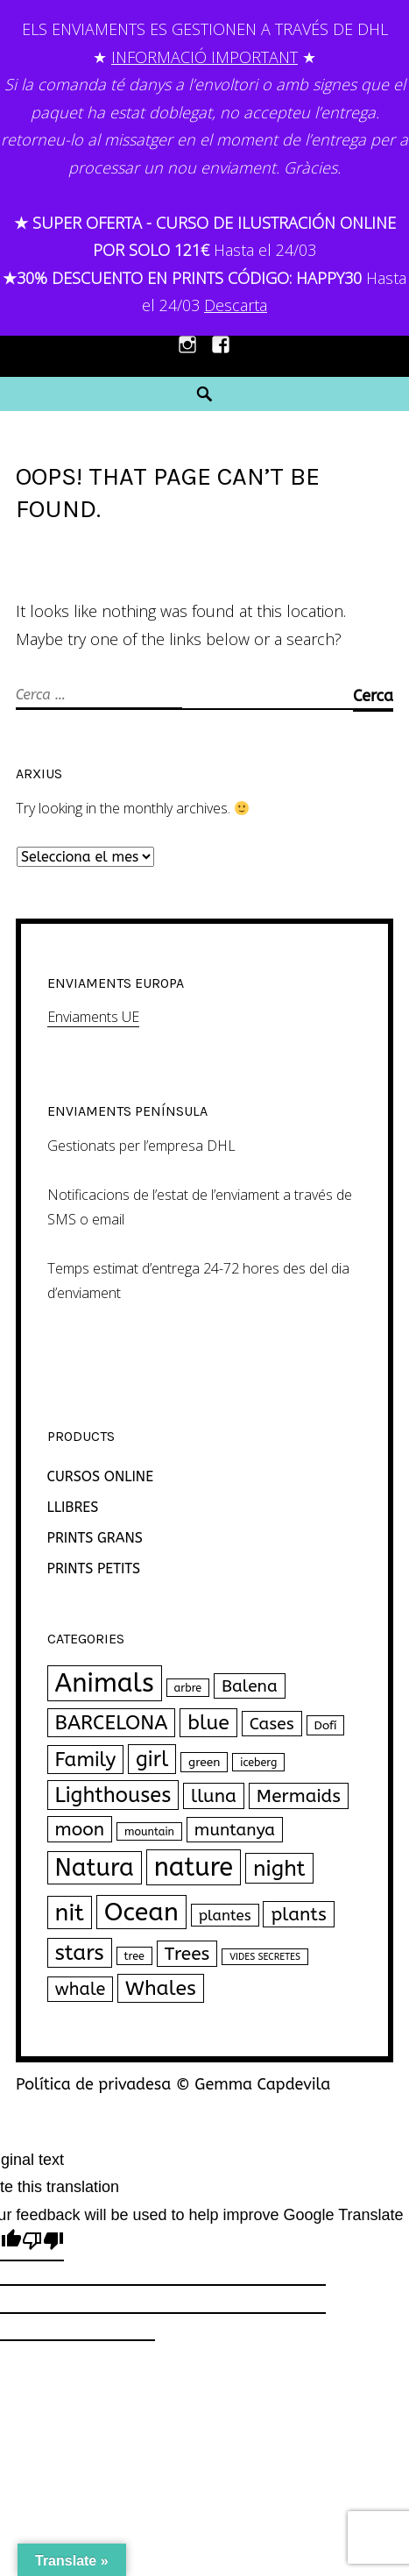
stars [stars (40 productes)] (79, 1953)
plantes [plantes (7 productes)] (225, 1915)
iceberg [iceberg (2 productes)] (258, 1762)
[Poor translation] (43, 2244)
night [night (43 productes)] (279, 1868)
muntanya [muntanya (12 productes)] (234, 1830)
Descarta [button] (235, 305)
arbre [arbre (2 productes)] (188, 1687)
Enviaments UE (93, 1016)
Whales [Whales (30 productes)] (160, 1988)
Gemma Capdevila (262, 2084)
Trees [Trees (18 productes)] (187, 1953)
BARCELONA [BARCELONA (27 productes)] (111, 1723)
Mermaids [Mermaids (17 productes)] (299, 1795)
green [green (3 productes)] (204, 1762)
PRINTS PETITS (94, 1568)
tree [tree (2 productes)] (134, 1955)
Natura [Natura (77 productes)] (94, 1868)
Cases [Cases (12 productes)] (272, 1724)
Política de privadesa (93, 2084)
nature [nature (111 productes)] (193, 1867)
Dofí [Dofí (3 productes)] (325, 1725)
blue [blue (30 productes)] (208, 1723)
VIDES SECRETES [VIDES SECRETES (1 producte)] (264, 1956)
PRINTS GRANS (95, 1537)
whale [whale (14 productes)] (80, 1989)
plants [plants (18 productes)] (298, 1914)
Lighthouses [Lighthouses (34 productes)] (113, 1795)
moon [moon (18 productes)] (80, 1829)
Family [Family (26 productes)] (85, 1759)
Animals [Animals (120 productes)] (104, 1683)
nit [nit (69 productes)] (69, 1912)
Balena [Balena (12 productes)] (250, 1686)
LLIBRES (73, 1507)
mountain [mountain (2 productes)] (149, 1831)
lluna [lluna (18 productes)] (213, 1795)
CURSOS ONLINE (100, 1476)
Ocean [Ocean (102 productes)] (141, 1912)
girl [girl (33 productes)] (152, 1759)
